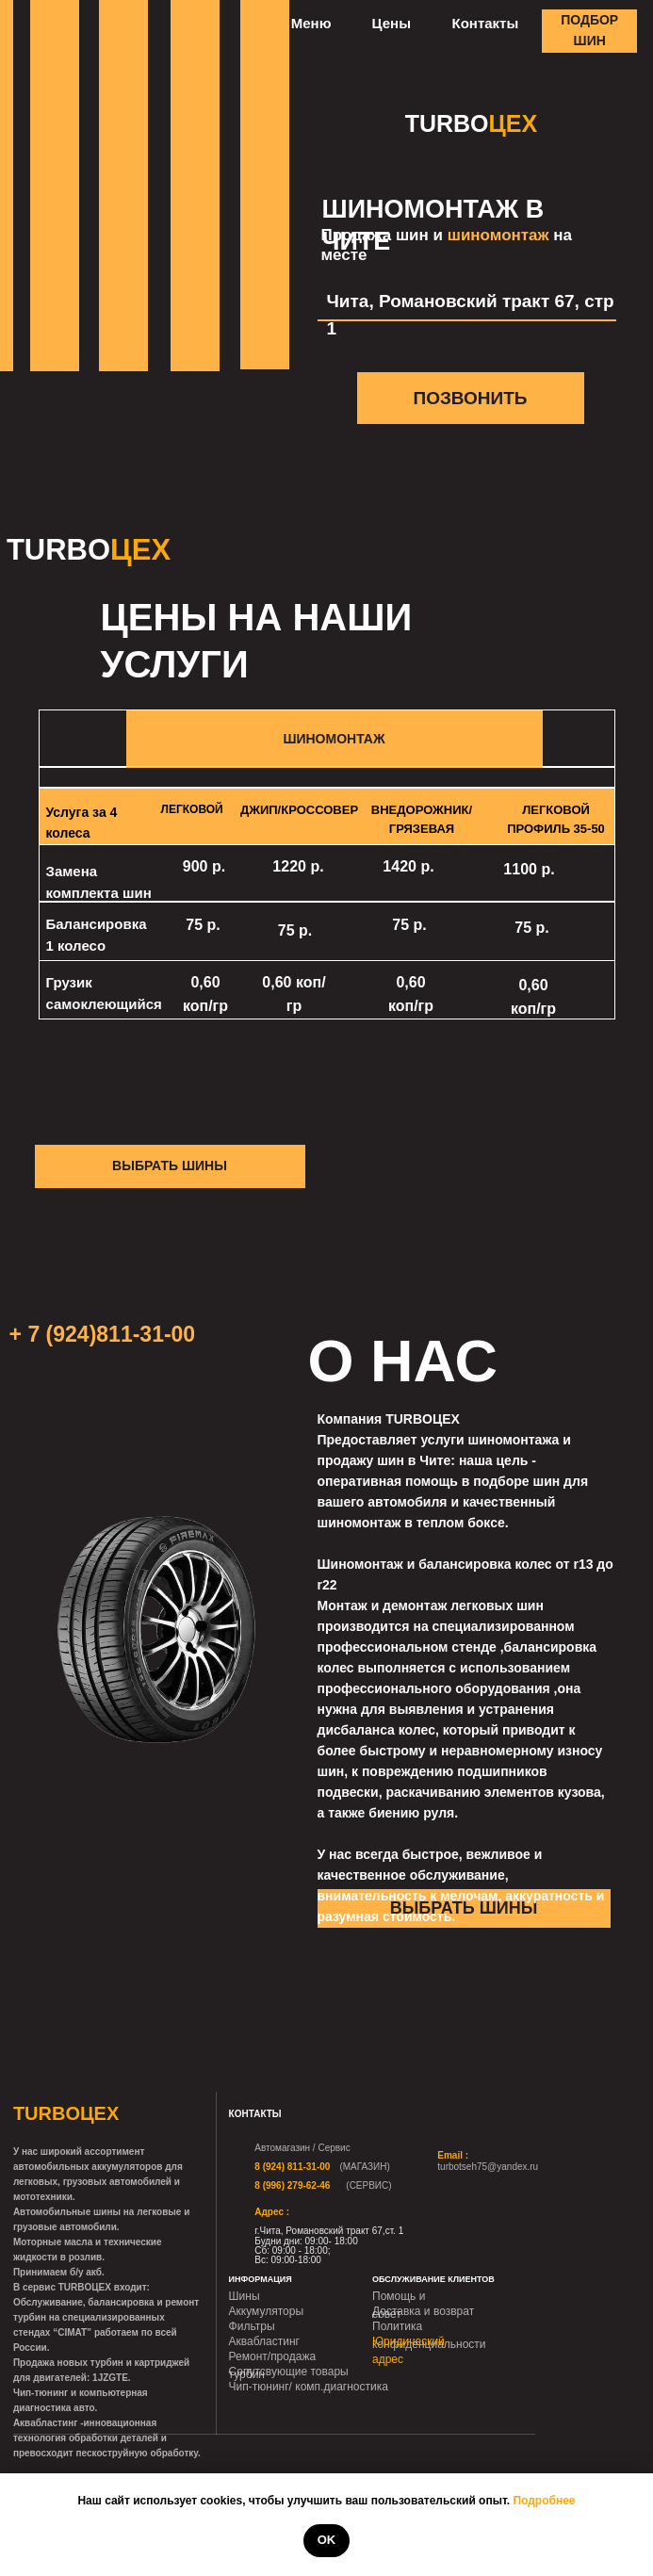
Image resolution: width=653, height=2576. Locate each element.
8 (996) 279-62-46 (292, 2185)
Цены (391, 23)
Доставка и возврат (423, 2311)
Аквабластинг (264, 2341)
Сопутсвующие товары (289, 2371)
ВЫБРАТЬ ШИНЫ (169, 1165)
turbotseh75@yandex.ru (487, 2166)
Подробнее (544, 2500)
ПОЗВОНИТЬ (470, 398)
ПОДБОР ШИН (589, 30)
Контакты (485, 23)
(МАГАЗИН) (364, 2166)
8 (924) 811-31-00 (292, 2166)
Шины (244, 2296)
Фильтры (252, 2326)
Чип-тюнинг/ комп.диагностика (308, 2386)
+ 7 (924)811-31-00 (102, 1334)
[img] (419, 2162)
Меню (311, 23)
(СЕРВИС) (368, 2185)
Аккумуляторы (266, 2311)
